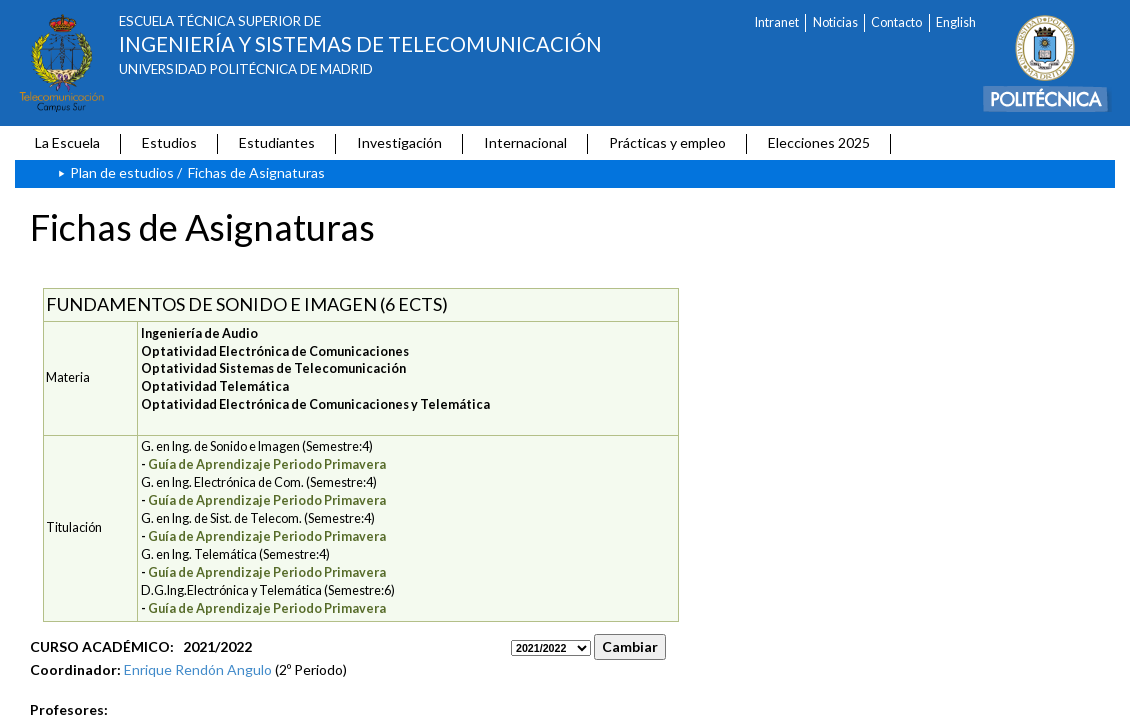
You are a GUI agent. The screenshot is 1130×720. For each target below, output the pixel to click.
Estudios (169, 142)
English (956, 22)
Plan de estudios (122, 172)
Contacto (896, 22)
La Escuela (67, 142)
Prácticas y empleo (667, 142)
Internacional (525, 142)
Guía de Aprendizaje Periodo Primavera (267, 464)
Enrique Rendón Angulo (198, 669)
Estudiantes (277, 142)
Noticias (835, 22)
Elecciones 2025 (819, 142)
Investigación (399, 142)
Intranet (777, 22)
